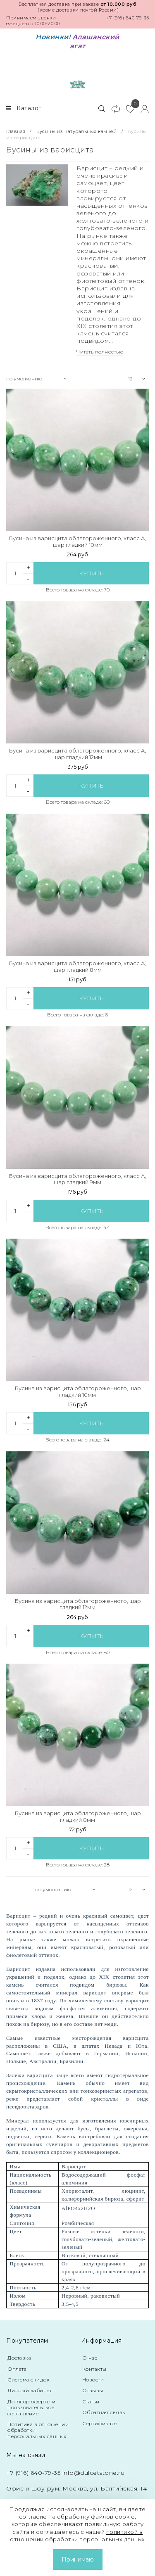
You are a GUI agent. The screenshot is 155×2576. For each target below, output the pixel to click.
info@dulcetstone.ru (93, 2472)
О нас (90, 2358)
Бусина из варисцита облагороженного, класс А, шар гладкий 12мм (77, 754)
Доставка (19, 2358)
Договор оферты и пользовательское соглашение (31, 2407)
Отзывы (92, 2390)
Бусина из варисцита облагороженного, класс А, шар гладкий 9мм (77, 1179)
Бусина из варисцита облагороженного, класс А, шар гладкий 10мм (77, 541)
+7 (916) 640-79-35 (127, 18)
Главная (16, 131)
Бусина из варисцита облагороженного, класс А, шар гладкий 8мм (77, 966)
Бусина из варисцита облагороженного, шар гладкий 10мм (77, 1391)
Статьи (91, 2401)
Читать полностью (99, 352)
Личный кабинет (29, 2390)
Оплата (16, 2369)
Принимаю (78, 2559)
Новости (93, 2380)
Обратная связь (103, 2412)
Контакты (94, 2369)
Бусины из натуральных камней (76, 131)
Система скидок (28, 2380)
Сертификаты (100, 2423)
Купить (91, 573)
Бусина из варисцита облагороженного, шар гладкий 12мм (77, 1604)
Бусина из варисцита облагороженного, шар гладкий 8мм (77, 1816)
